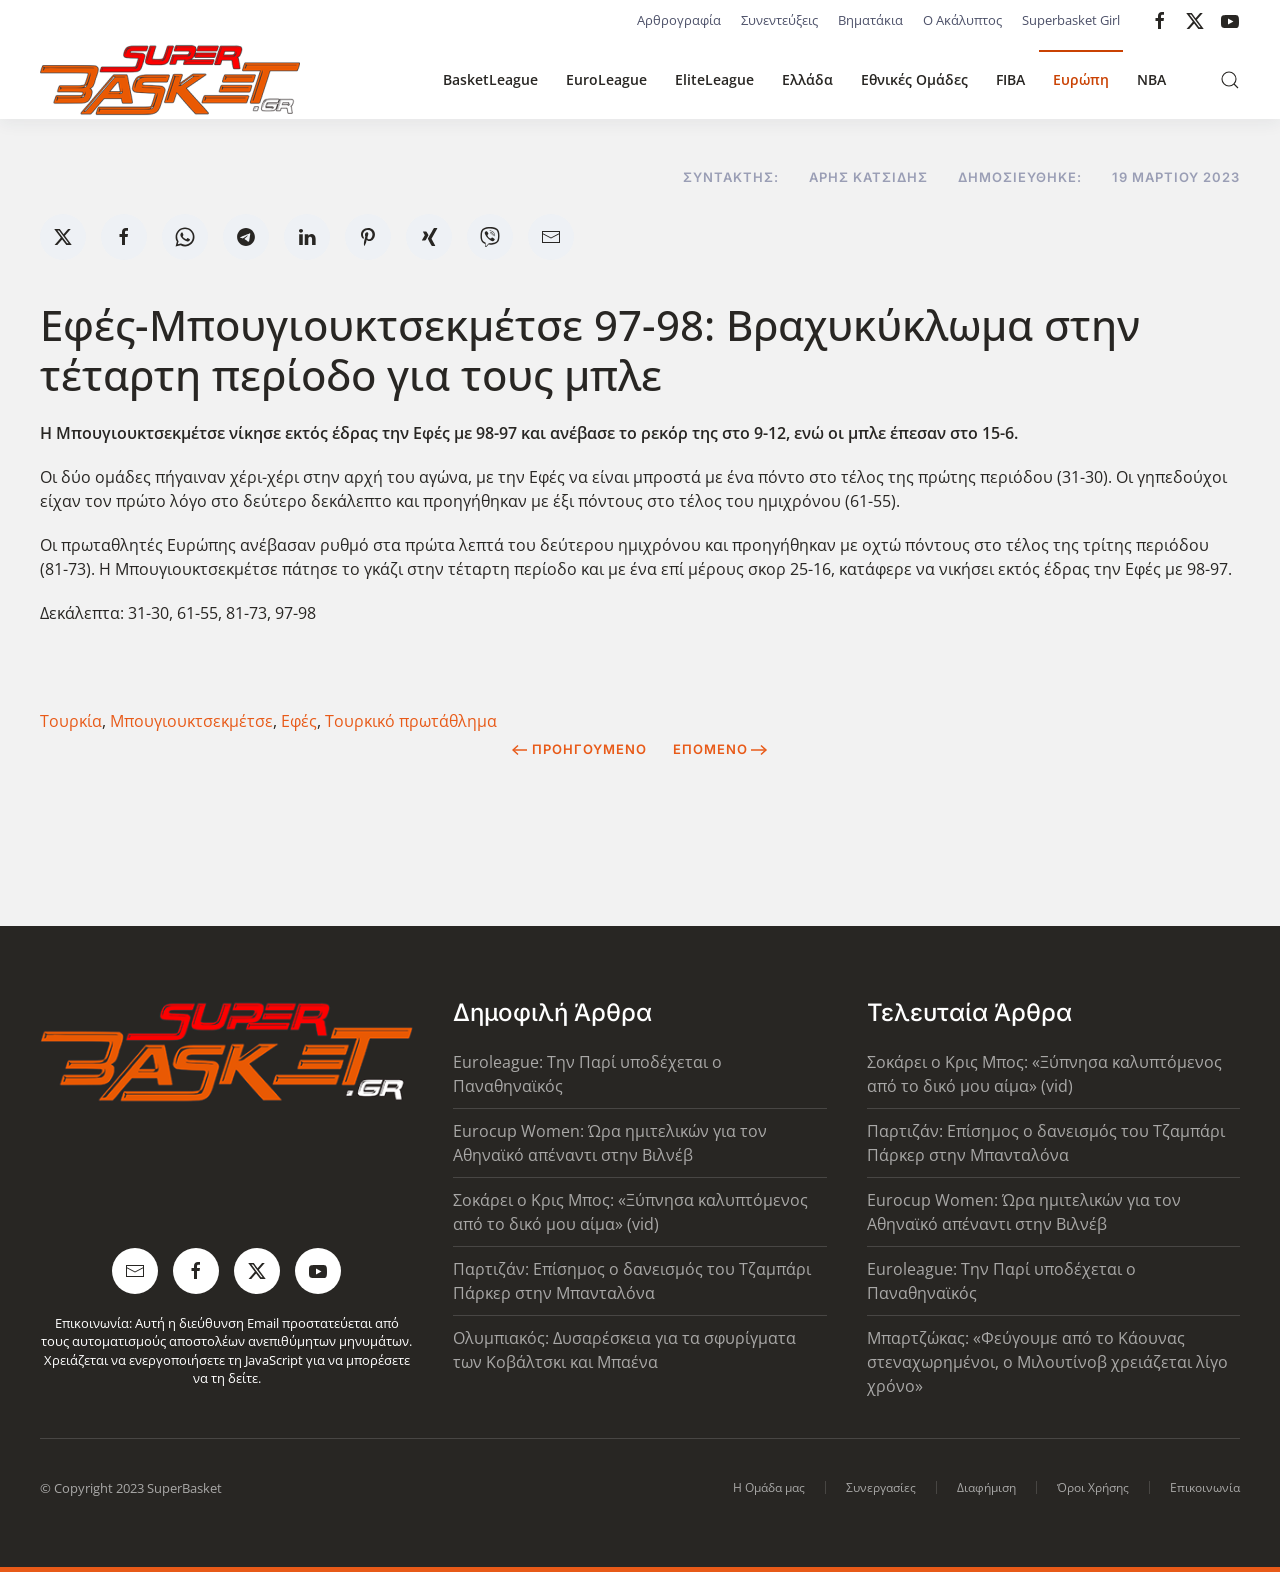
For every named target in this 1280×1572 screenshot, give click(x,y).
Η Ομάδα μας (769, 1487)
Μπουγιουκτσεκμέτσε (191, 721)
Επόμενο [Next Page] (720, 749)
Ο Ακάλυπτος (962, 20)
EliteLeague (714, 79)
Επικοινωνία (1205, 1487)
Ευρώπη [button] (1081, 79)
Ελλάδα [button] (807, 79)
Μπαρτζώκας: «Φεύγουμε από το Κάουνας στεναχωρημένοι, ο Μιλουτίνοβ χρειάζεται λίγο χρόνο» (1047, 1362)
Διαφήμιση (986, 1487)
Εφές (299, 721)
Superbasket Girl (1071, 20)
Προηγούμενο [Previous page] (579, 749)
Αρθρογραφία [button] (679, 20)
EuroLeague (606, 79)
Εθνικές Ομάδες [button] (914, 79)
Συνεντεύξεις (779, 20)
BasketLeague (490, 79)
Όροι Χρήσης (1093, 1487)
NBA (1151, 79)
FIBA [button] (1010, 79)
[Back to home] (170, 80)
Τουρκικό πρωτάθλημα (411, 721)
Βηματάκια (870, 20)
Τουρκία (71, 721)
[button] (1230, 80)
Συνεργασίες (881, 1487)
